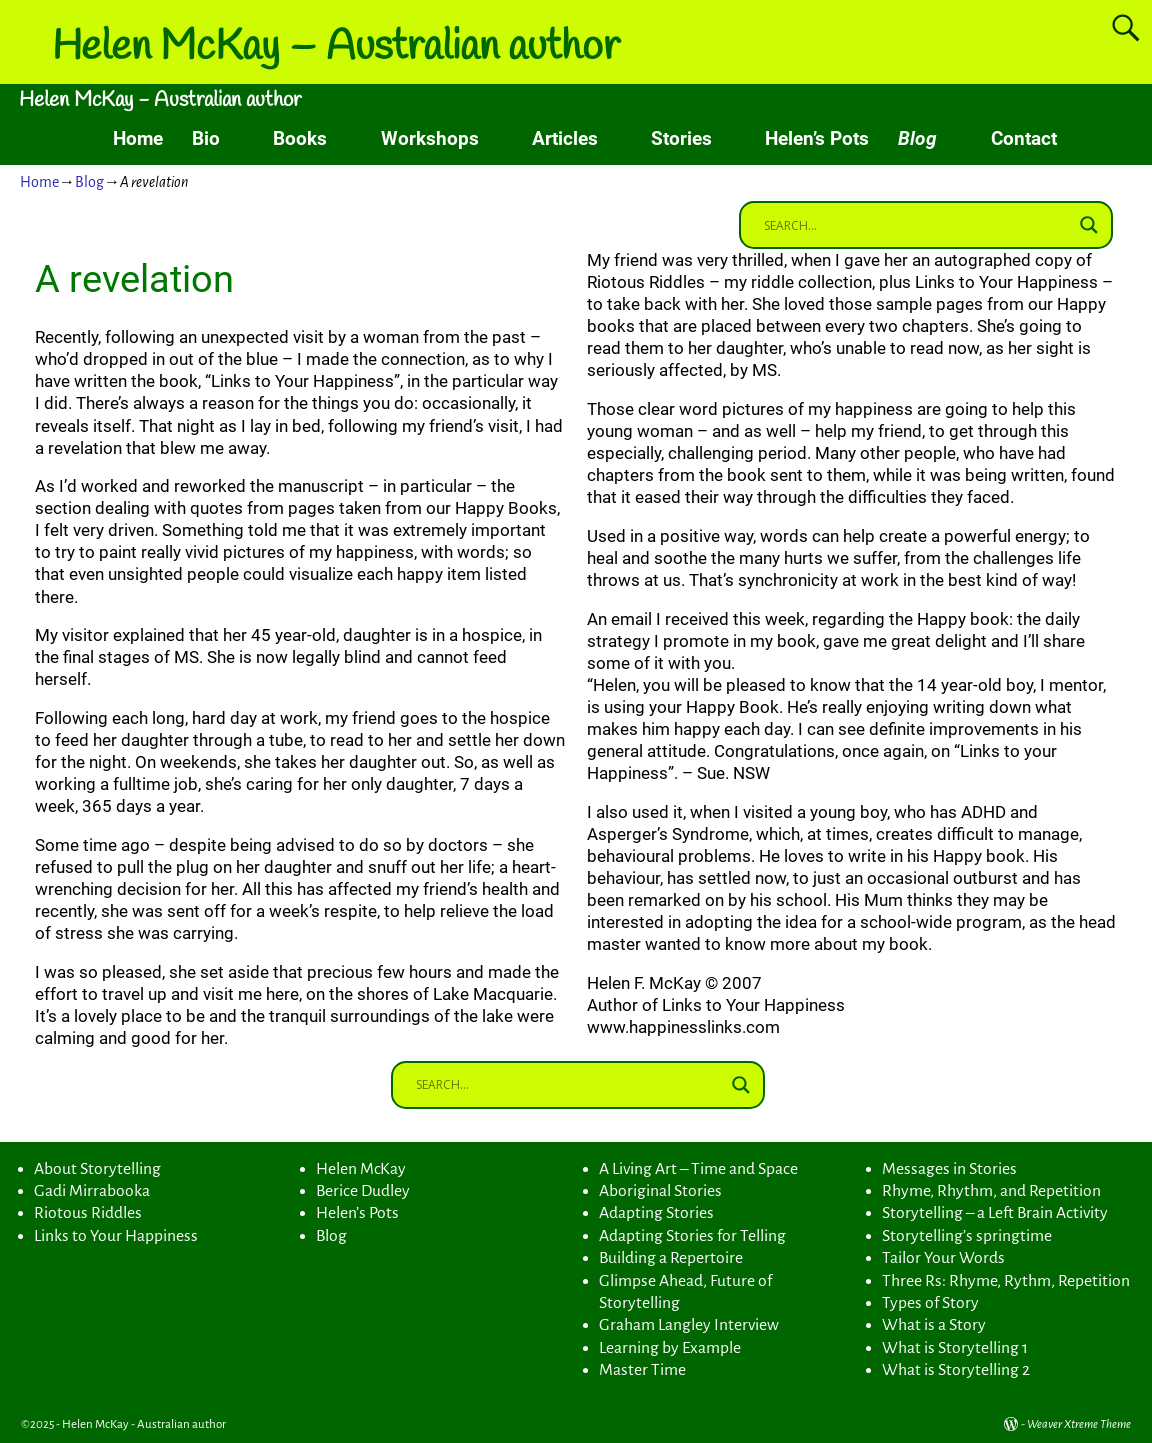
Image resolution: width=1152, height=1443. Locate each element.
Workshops (430, 138)
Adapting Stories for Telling (692, 1236)
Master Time (642, 1370)
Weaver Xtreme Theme (1079, 1424)
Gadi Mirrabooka (92, 1191)
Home (138, 138)
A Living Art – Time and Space (698, 1169)
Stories (681, 138)
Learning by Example (670, 1348)
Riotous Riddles (88, 1213)
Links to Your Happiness (116, 1236)
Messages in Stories (949, 1169)
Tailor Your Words (943, 1258)
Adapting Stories (656, 1213)
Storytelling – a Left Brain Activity (995, 1213)
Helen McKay (361, 1169)
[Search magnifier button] (1089, 225)
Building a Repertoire (671, 1258)
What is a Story (934, 1325)
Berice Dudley (363, 1191)
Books (300, 138)
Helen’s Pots (817, 138)
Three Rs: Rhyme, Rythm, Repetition (1006, 1281)
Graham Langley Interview (689, 1325)
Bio (206, 138)
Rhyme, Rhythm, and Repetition (991, 1191)
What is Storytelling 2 (956, 1370)
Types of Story (930, 1303)
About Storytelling (97, 1169)
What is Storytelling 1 (955, 1348)
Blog (917, 138)
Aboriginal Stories (660, 1191)
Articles (565, 138)
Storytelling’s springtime (967, 1236)
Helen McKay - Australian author (160, 100)
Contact (1024, 138)
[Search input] (917, 225)
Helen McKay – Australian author (336, 48)
